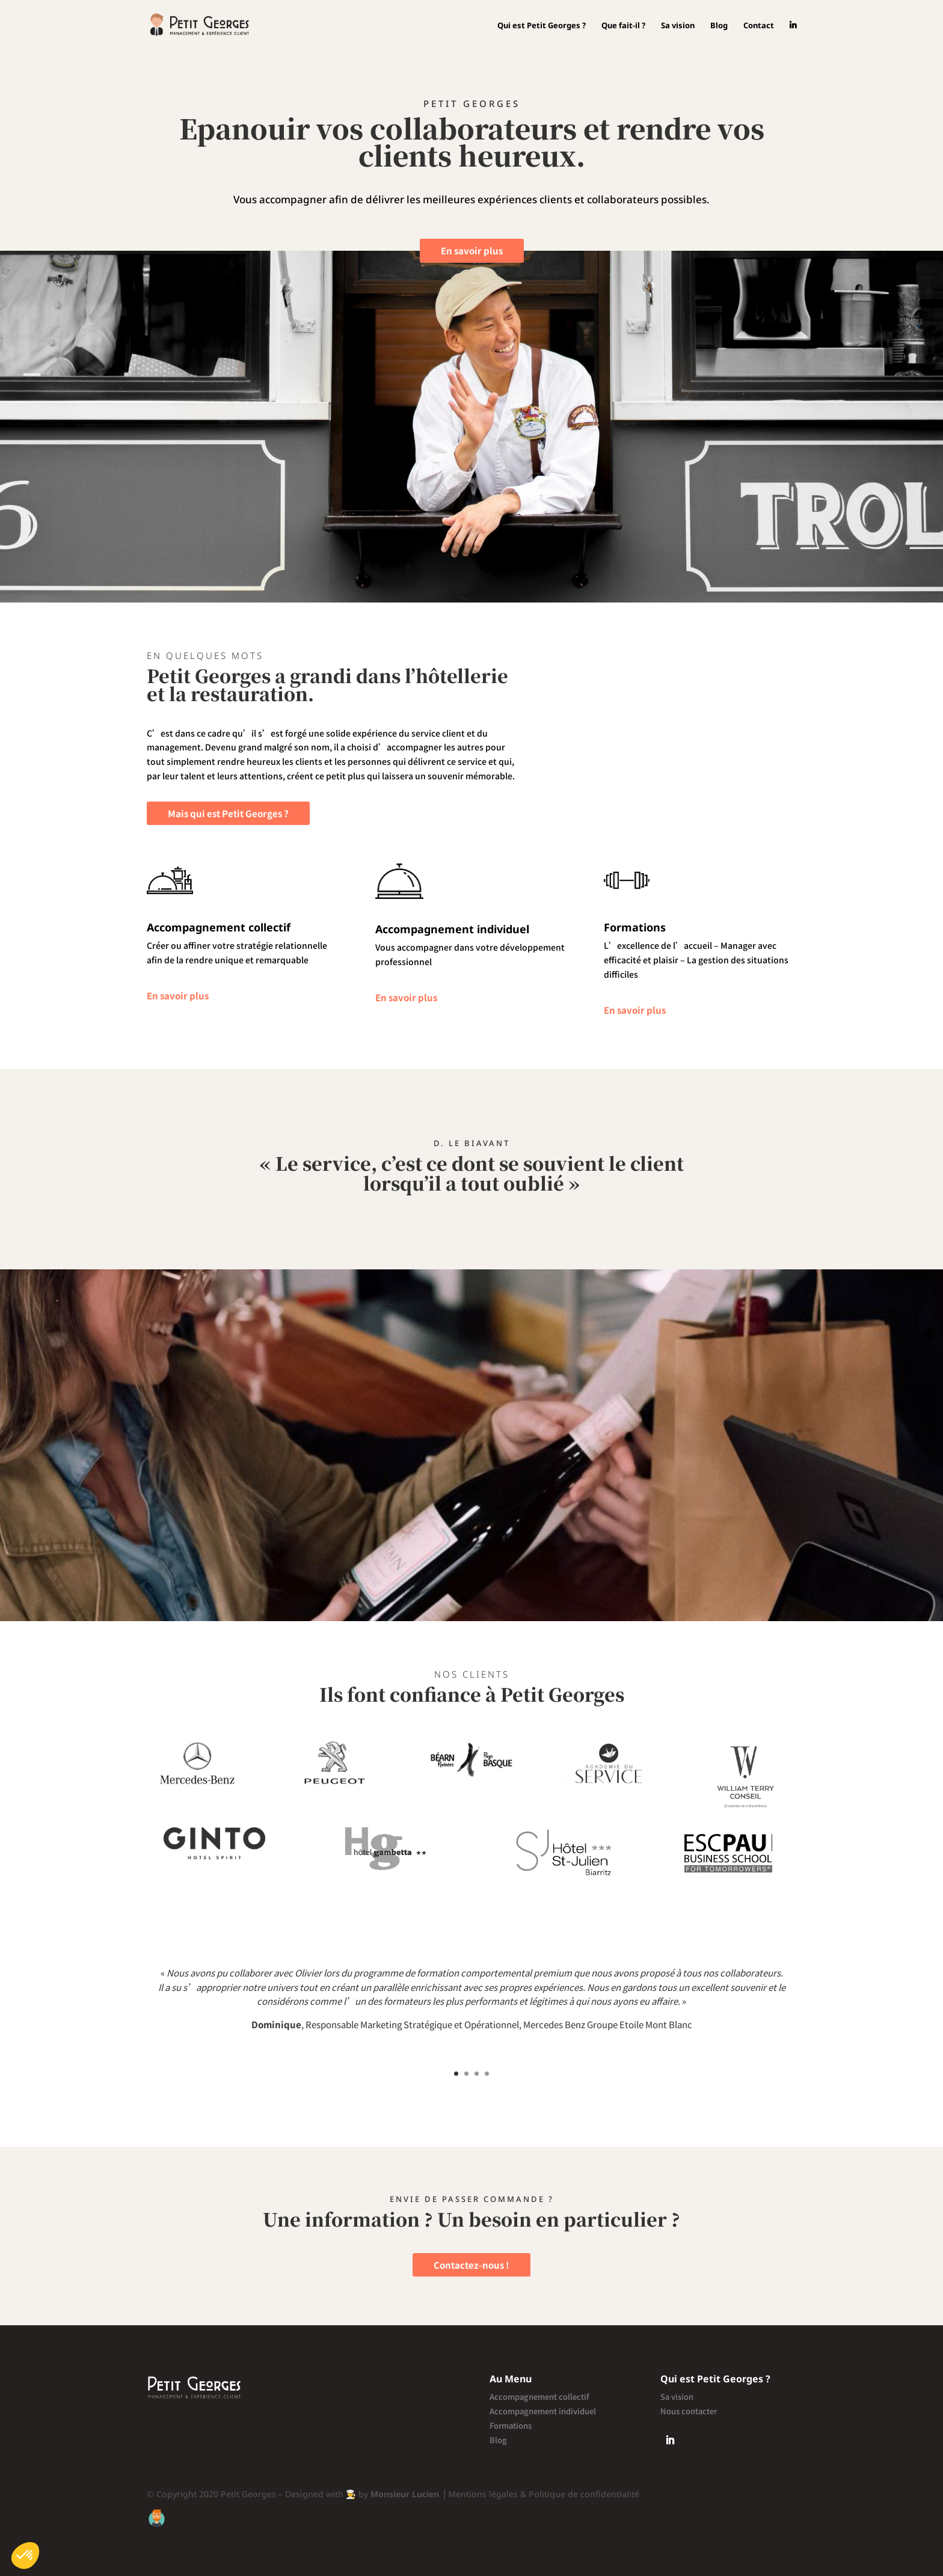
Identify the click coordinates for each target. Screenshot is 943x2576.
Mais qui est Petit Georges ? (228, 813)
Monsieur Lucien (404, 2494)
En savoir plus (472, 250)
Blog (719, 26)
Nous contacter (688, 2411)
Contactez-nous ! (471, 2265)
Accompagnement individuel (543, 2411)
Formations (511, 2425)
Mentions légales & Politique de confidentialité (545, 2494)
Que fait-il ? (623, 26)
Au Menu (511, 2378)
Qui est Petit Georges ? (541, 26)
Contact (758, 26)
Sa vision (678, 26)
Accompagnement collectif (539, 2396)
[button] (25, 2555)
